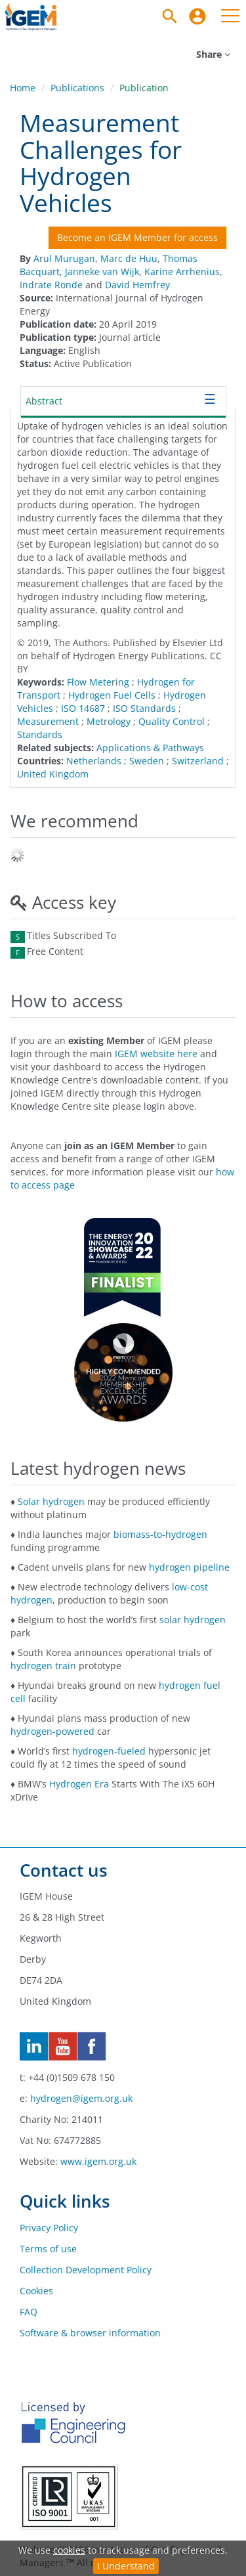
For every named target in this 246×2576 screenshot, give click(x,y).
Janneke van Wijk (102, 271)
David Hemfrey (137, 284)
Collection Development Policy (86, 2269)
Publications (77, 87)
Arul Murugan (64, 258)
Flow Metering (98, 682)
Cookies (36, 2290)
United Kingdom (53, 774)
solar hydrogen (192, 1619)
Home (22, 87)
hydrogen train (43, 1665)
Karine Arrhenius (182, 271)
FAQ (28, 2311)
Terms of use (48, 2248)
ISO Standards (144, 708)
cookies (69, 2550)
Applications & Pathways (150, 747)
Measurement (48, 721)
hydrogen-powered (52, 1731)
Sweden (146, 760)
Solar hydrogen (51, 1501)
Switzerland (198, 760)
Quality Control (171, 721)
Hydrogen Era (79, 1784)
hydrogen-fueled (109, 1751)
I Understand (126, 2566)
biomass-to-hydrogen (160, 1534)
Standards (39, 734)
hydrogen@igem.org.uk (81, 2098)
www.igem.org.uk (98, 2161)
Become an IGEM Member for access (137, 237)
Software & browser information (90, 2332)
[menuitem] (197, 16)
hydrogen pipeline (189, 1567)
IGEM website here (156, 1053)
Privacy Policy (49, 2227)
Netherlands (93, 760)
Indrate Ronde (51, 284)
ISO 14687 (83, 708)
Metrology (109, 721)
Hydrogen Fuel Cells (111, 695)
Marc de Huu (128, 258)
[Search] (170, 16)
